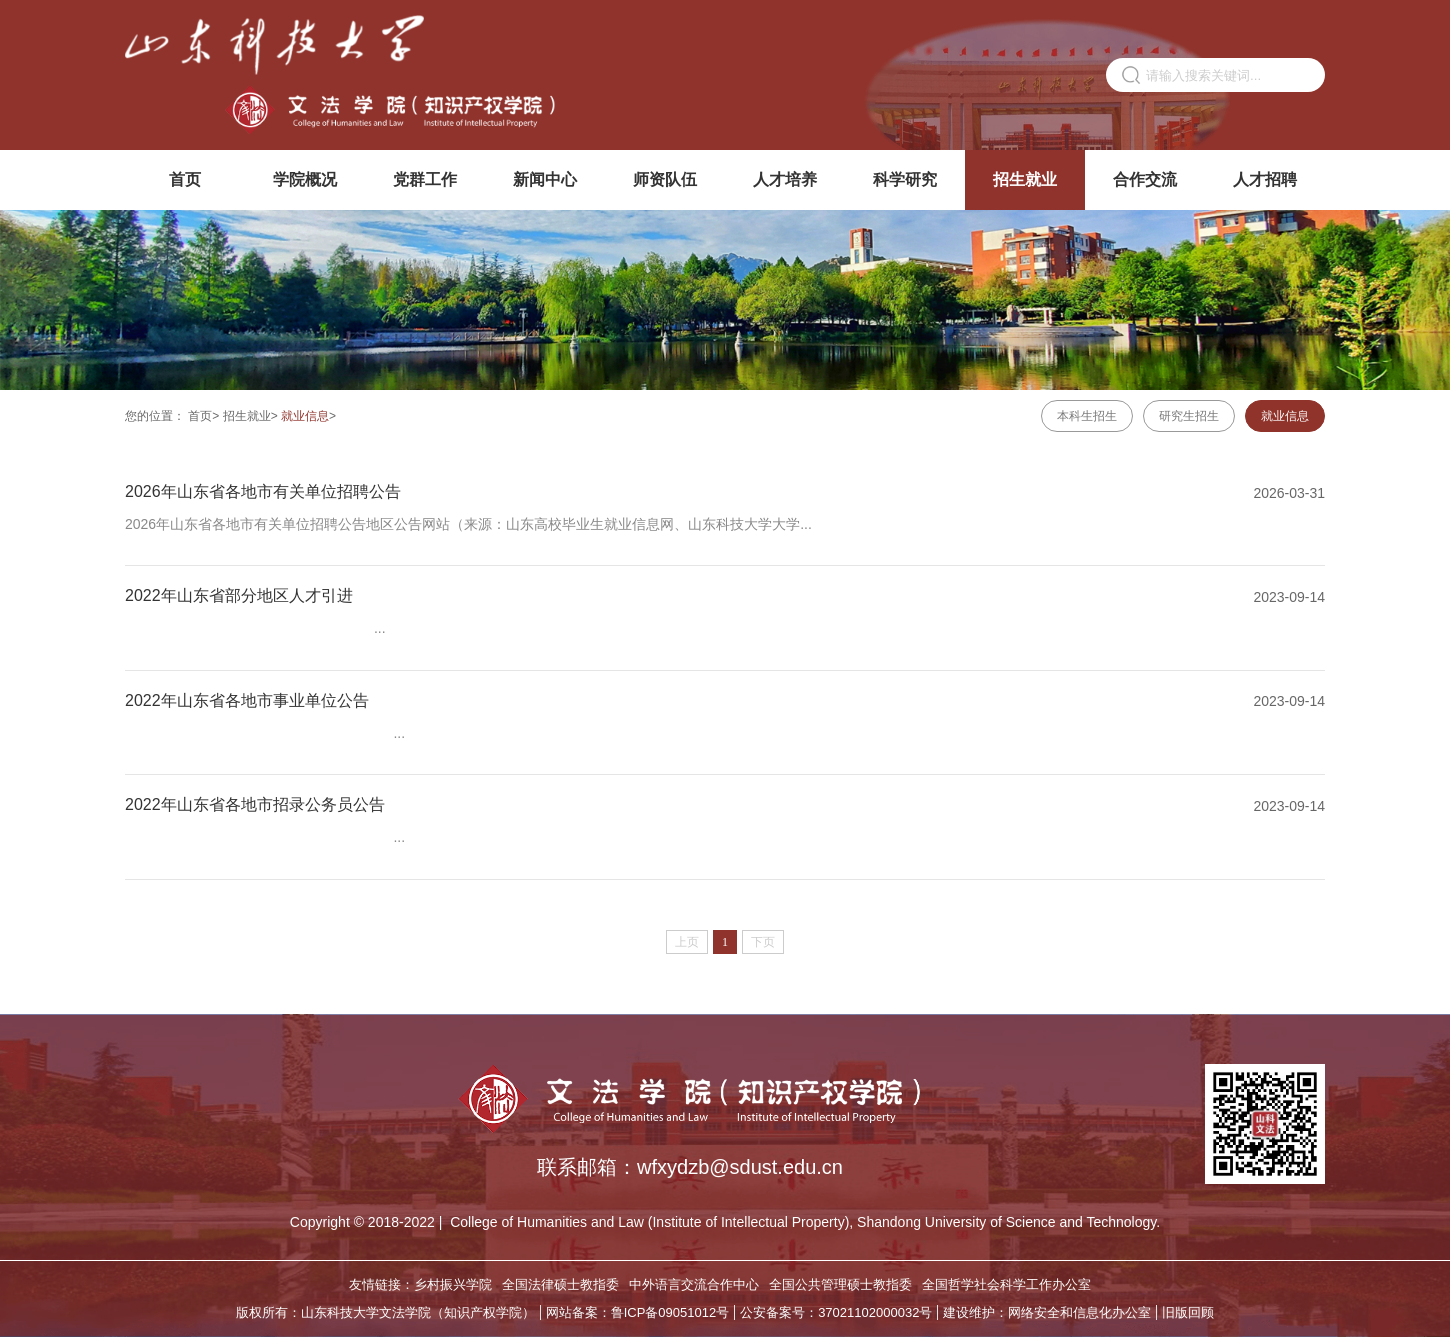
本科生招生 (1087, 416)
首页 (185, 179)
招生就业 (1025, 179)
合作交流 (1145, 179)
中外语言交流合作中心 (694, 1284)
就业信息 (305, 416)
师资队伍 (665, 179)
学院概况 (305, 179)
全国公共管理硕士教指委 (840, 1284)
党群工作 (425, 179)
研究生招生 (1189, 416)
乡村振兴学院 (453, 1284)
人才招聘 (1265, 179)
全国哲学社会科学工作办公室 (1006, 1284)
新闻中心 (545, 179)
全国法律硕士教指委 (560, 1284)
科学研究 (905, 179)
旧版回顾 (1188, 1312)
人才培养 (785, 179)
